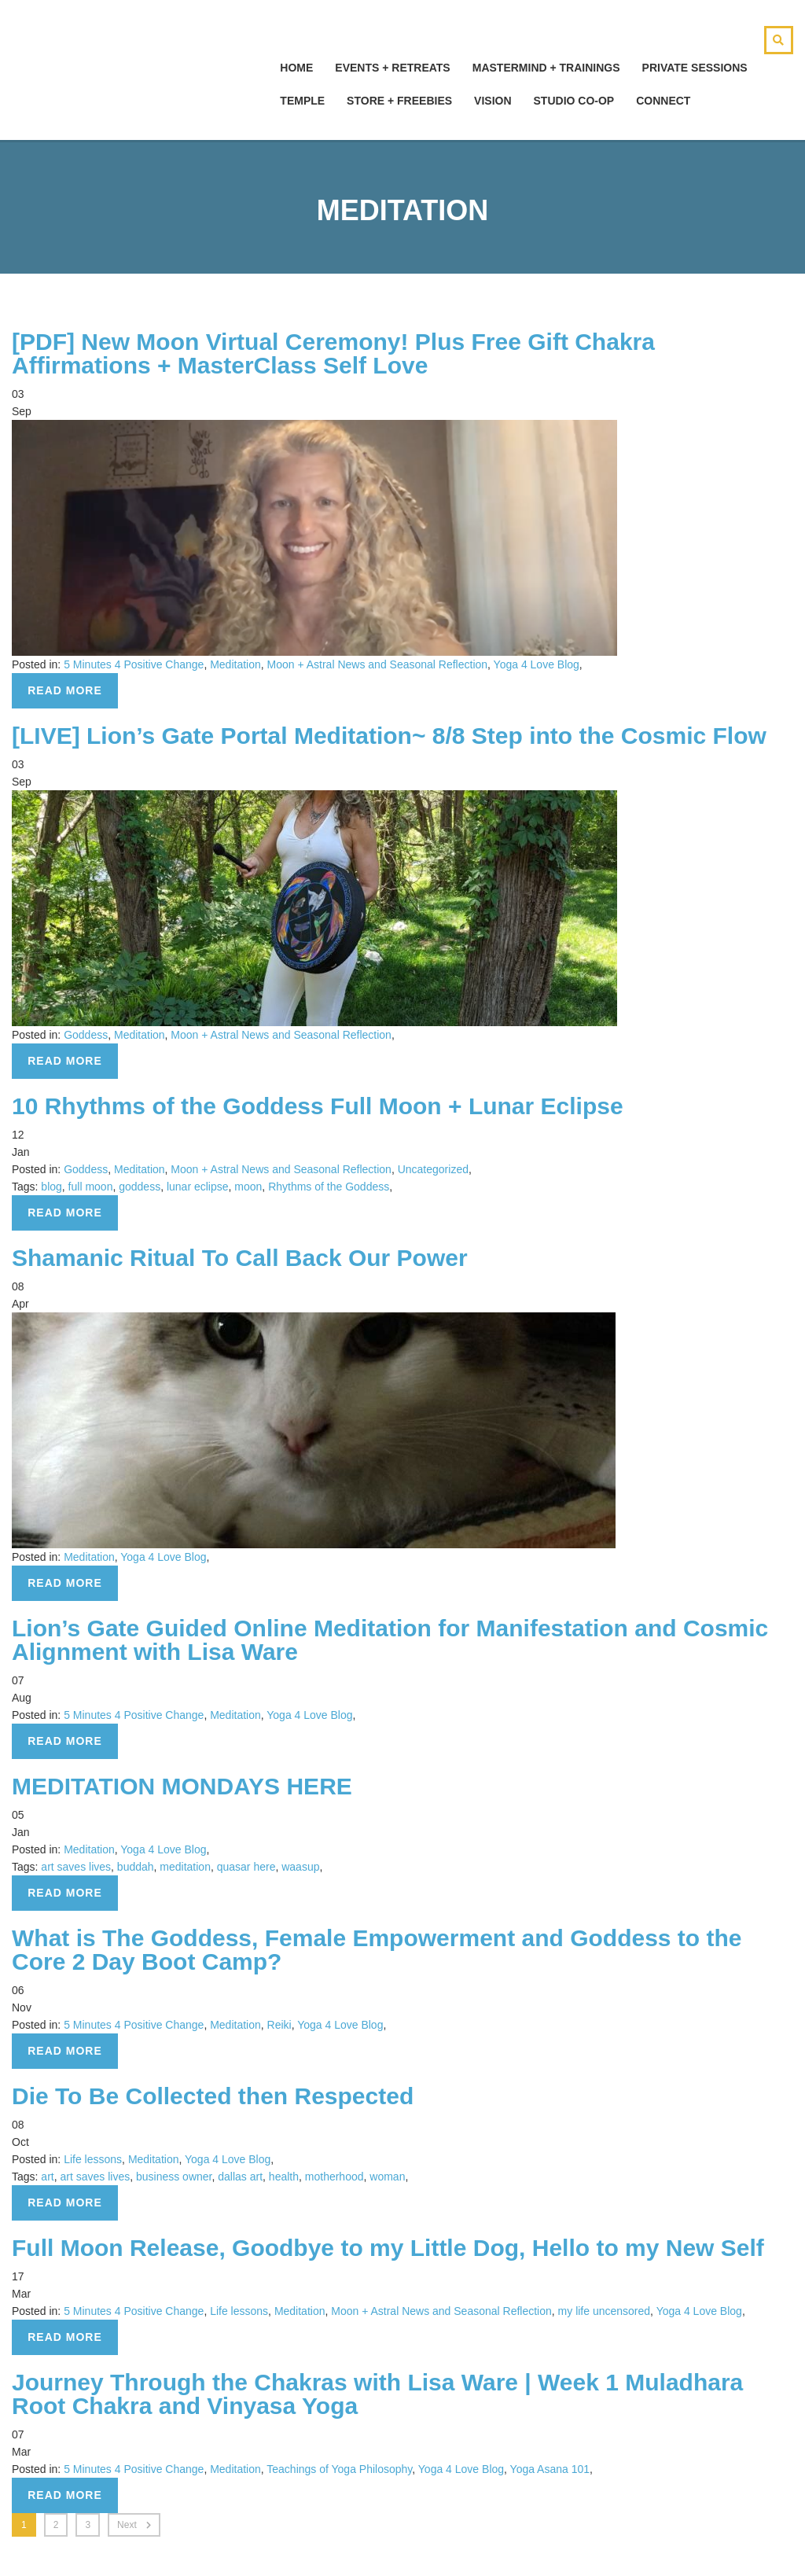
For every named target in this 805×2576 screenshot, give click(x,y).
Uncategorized (433, 1169)
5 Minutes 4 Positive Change (134, 664)
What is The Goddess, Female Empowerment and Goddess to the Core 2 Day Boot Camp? (377, 1949)
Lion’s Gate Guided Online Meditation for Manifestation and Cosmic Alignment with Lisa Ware (390, 1640)
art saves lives (76, 1866)
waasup (300, 1866)
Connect (663, 100)
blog (51, 1186)
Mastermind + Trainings (546, 67)
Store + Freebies (399, 100)
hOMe (296, 67)
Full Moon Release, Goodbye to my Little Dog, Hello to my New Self (388, 2248)
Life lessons (93, 2159)
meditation (185, 1866)
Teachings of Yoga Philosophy (339, 2469)
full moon (90, 1186)
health (284, 2176)
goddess (139, 1186)
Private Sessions (695, 67)
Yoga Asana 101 (550, 2469)
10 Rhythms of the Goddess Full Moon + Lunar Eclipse (317, 1106)
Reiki (279, 2024)
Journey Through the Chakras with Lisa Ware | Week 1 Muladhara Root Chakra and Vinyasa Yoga (377, 2394)
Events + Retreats (392, 67)
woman (387, 2176)
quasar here (246, 1866)
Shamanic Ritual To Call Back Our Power (240, 1258)
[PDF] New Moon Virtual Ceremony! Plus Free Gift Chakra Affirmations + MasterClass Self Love (333, 353)
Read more (65, 690)
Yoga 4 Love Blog (536, 664)
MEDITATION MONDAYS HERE (182, 1786)
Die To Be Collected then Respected (213, 2096)
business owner (174, 2176)
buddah (135, 1866)
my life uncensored (604, 2311)
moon (248, 1186)
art (47, 2176)
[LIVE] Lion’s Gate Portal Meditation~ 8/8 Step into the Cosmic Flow (389, 736)
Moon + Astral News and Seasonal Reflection (377, 664)
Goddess (86, 1035)
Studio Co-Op (574, 100)
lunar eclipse (198, 1186)
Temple (302, 100)
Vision (492, 100)
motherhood (334, 2176)
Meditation (235, 664)
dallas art (240, 2176)
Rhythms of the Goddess (328, 1186)
